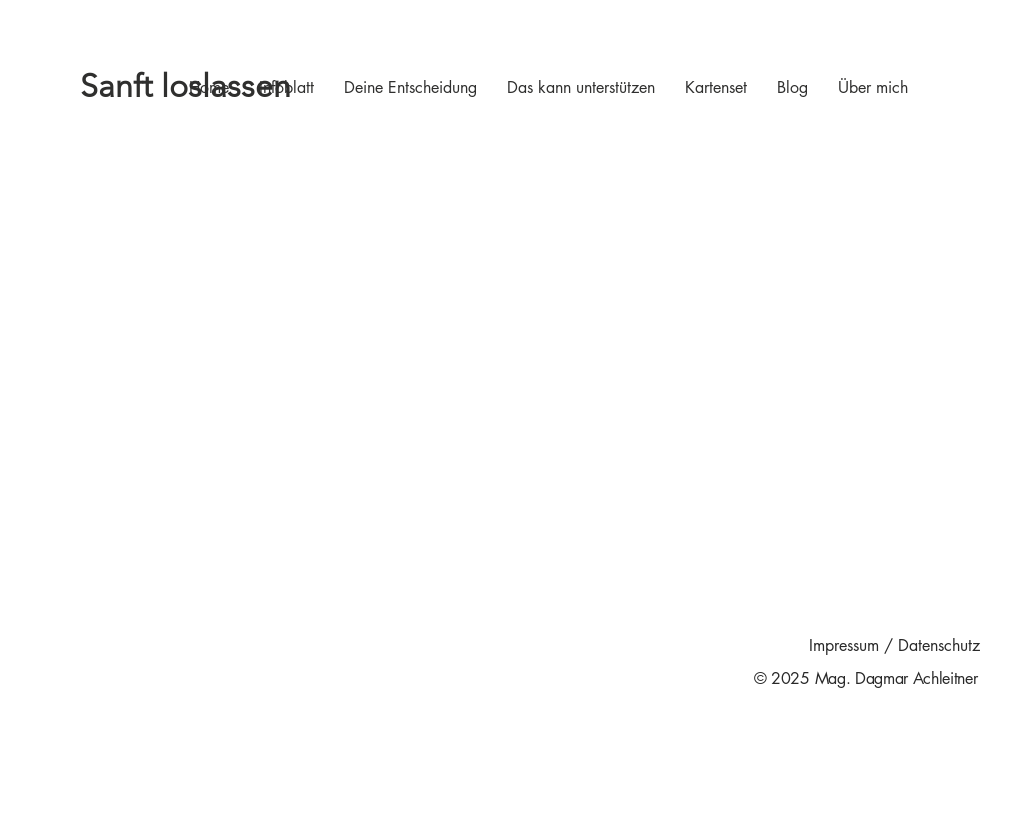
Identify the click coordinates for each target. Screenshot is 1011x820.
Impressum (844, 645)
